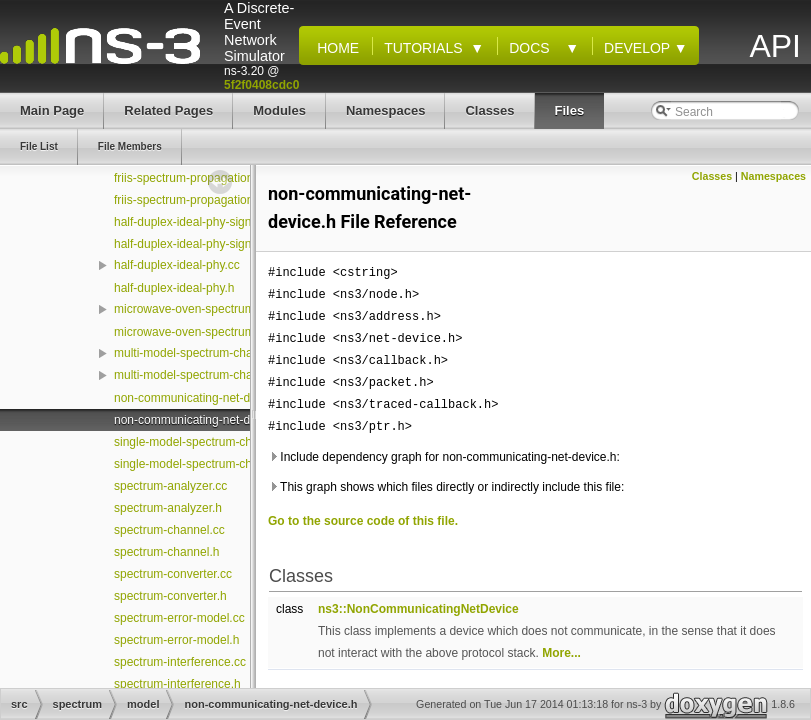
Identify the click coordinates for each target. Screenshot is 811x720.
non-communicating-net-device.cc (203, 398)
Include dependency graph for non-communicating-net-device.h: (444, 457)
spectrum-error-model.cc (179, 618)
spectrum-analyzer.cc (170, 486)
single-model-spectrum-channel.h (202, 464)
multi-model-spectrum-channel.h (199, 375)
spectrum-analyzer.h (168, 508)
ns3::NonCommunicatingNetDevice (418, 609)
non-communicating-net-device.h (201, 420)
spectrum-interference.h (177, 684)
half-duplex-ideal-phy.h (174, 288)
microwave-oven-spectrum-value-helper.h (224, 332)
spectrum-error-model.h (176, 640)
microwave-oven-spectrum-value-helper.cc (226, 309)
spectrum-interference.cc (180, 662)
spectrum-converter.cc (173, 574)
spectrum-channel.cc (169, 530)
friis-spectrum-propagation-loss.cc (204, 178)
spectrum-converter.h (170, 596)
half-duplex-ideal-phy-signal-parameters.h (224, 244)
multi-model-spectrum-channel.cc (202, 353)
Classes (712, 176)
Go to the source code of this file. (363, 521)
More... (561, 653)
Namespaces (773, 176)
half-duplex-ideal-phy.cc (177, 265)
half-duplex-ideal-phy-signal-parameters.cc (227, 222)
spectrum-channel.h (166, 552)
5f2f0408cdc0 (261, 85)
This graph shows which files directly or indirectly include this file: (446, 487)
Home (334, 48)
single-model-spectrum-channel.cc (205, 442)
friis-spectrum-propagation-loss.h (201, 200)
